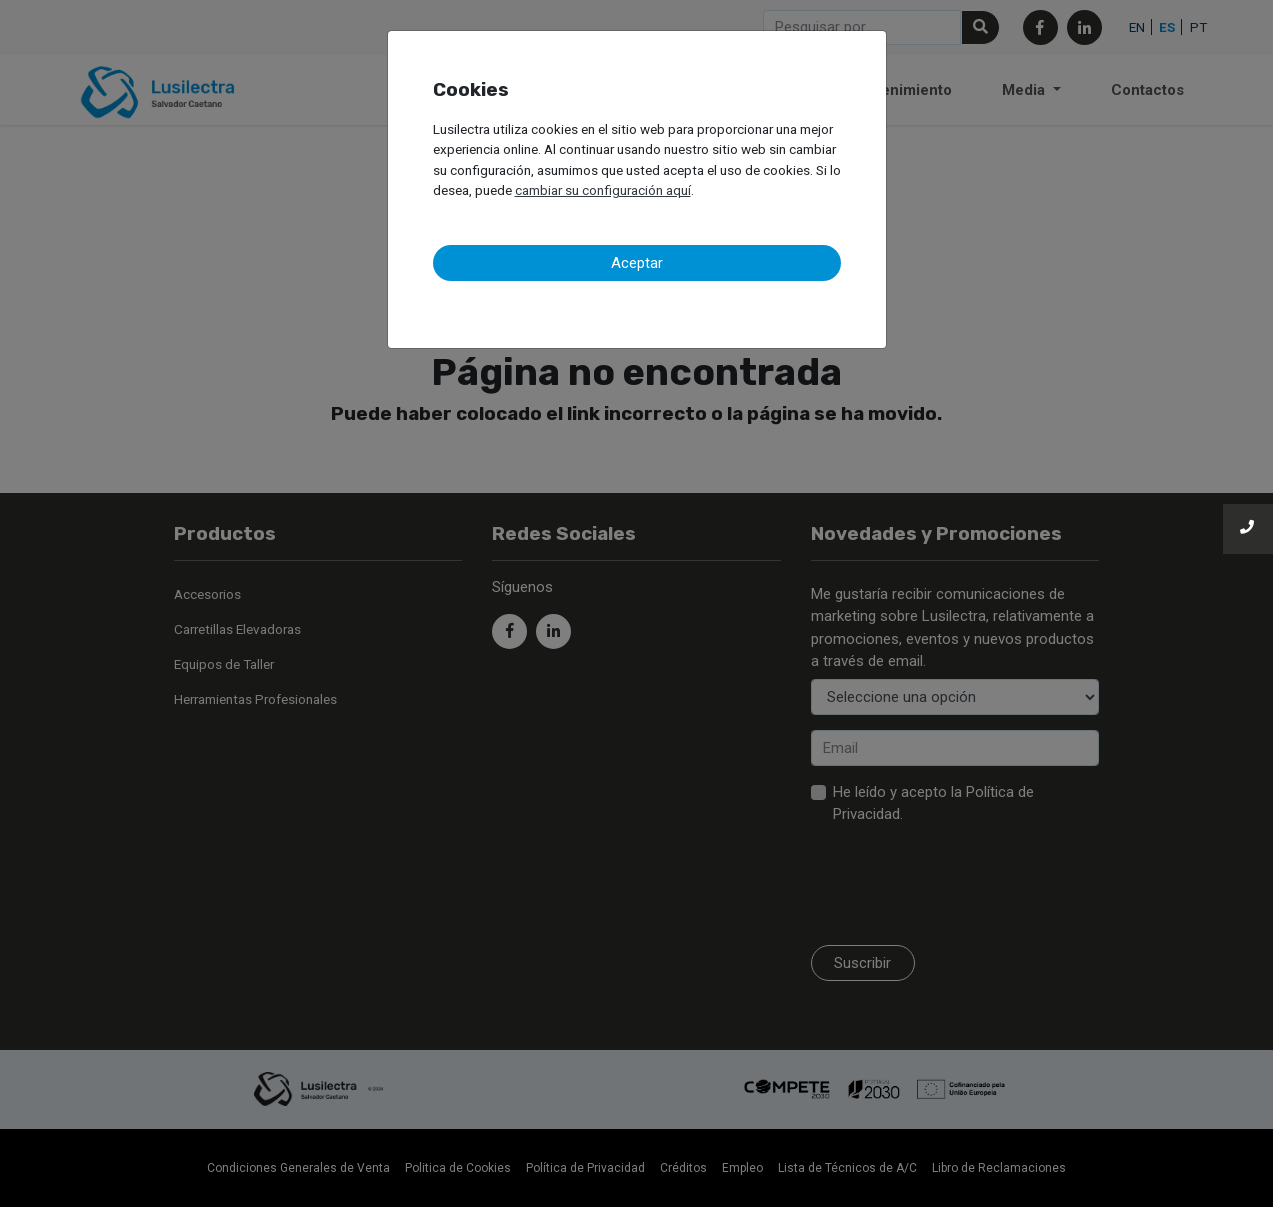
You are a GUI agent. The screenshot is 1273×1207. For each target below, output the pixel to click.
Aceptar (637, 263)
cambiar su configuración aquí (603, 190)
